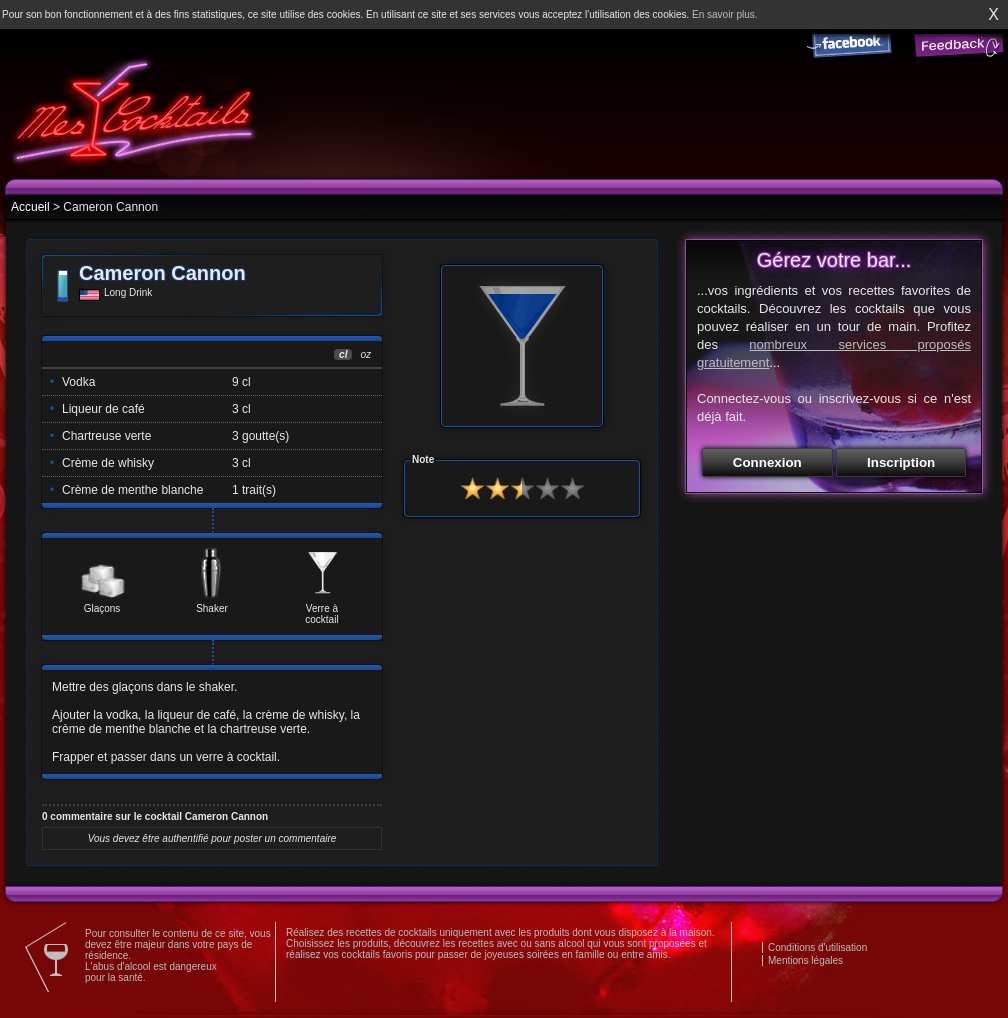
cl (343, 354)
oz (365, 354)
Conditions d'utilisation (817, 947)
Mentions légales (805, 960)
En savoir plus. (725, 14)
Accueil (30, 207)
